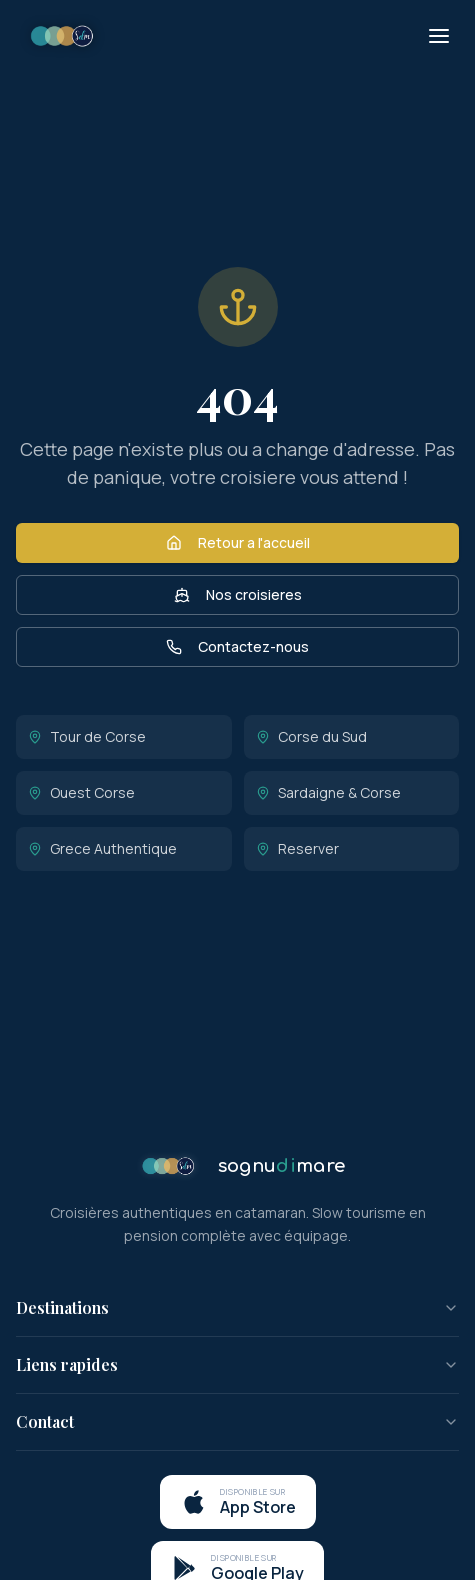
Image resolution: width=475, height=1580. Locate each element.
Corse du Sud (311, 736)
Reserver (297, 848)
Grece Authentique (102, 848)
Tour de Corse (87, 736)
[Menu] (439, 36)
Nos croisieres (238, 594)
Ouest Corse (81, 792)
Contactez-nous (237, 646)
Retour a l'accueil (238, 542)
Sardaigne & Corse (328, 792)
